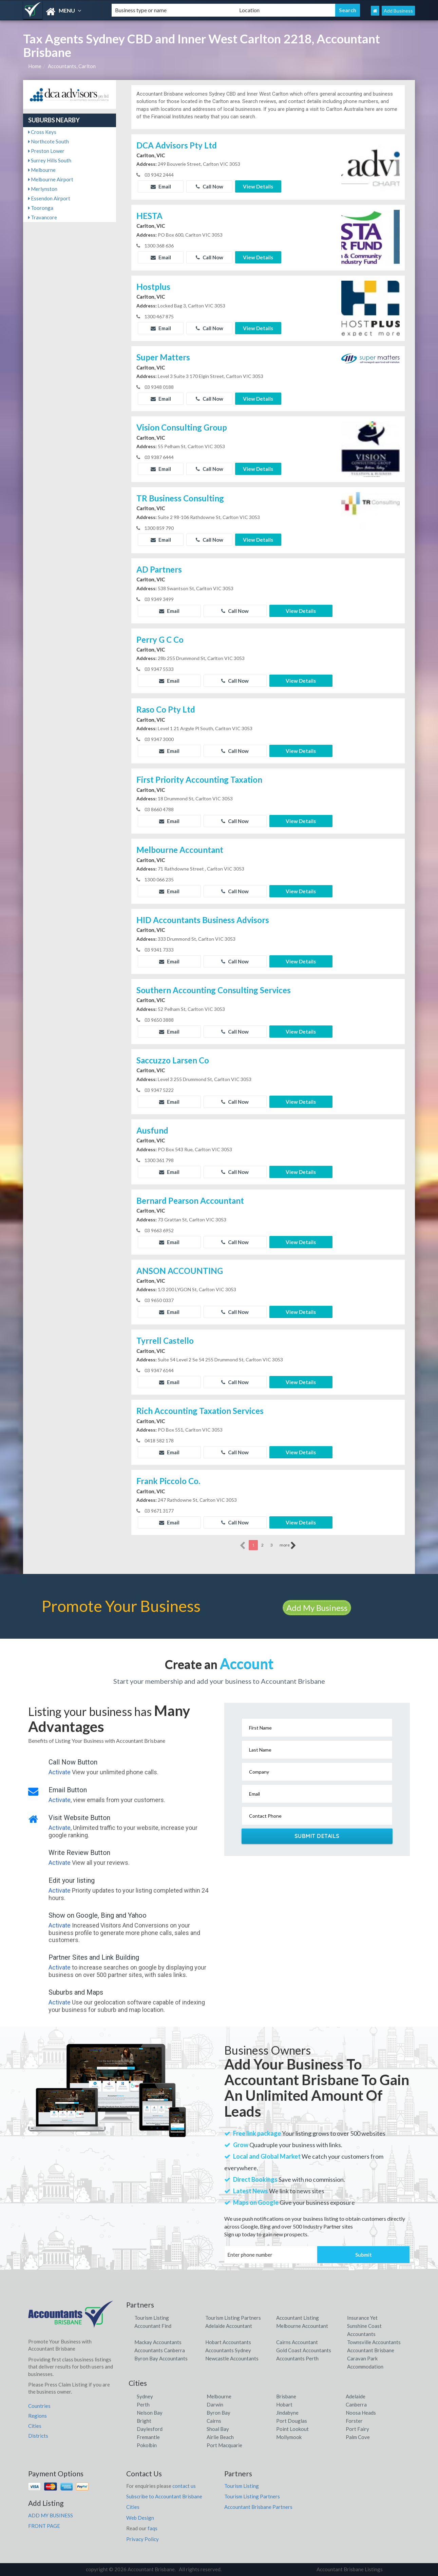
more (288, 1545)
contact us (184, 2486)
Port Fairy (357, 2429)
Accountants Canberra (159, 2350)
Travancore (42, 217)
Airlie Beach (220, 2437)
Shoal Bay (218, 2429)
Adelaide (355, 2396)
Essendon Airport (49, 198)
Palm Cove (358, 2437)
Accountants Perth (297, 2358)
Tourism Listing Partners (233, 2318)
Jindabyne (287, 2413)
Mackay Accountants (158, 2342)
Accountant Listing (297, 2318)
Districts (38, 2436)
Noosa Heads (361, 2413)
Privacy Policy (142, 2539)
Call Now (209, 186)
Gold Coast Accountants (303, 2350)
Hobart (284, 2404)
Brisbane (286, 2396)
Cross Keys (42, 132)
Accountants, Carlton (72, 66)
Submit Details (317, 1836)
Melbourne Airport (50, 179)
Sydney (145, 2396)
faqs (152, 2528)
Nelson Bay (150, 2413)
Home (34, 66)
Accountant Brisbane (370, 2350)
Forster (354, 2421)
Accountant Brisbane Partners (258, 2507)
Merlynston (42, 189)
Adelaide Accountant (228, 2326)
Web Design (140, 2518)
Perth (143, 2404)
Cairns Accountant (297, 2342)
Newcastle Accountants (232, 2358)
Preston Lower (46, 151)
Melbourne (42, 170)
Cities (34, 2426)
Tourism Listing (151, 2318)
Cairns (214, 2421)
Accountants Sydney (228, 2350)
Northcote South (48, 141)
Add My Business (316, 1608)
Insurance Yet (362, 2318)
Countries (39, 2406)
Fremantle (148, 2437)
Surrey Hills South (49, 160)
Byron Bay (218, 2413)
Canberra (356, 2404)
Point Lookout (292, 2429)
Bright (144, 2421)
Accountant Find (152, 2326)
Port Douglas (291, 2421)
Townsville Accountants (374, 2342)
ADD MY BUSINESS (50, 2515)
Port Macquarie (224, 2445)
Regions (37, 2416)
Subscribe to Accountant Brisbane (164, 2496)
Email (161, 186)
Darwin (215, 2404)
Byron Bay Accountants (161, 2358)
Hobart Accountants (228, 2342)
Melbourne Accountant (302, 2326)
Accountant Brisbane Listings (350, 2569)
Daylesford (150, 2429)
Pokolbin (147, 2445)
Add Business (398, 11)
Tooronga (40, 208)
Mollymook (289, 2437)
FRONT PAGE (44, 2526)
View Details (258, 186)
